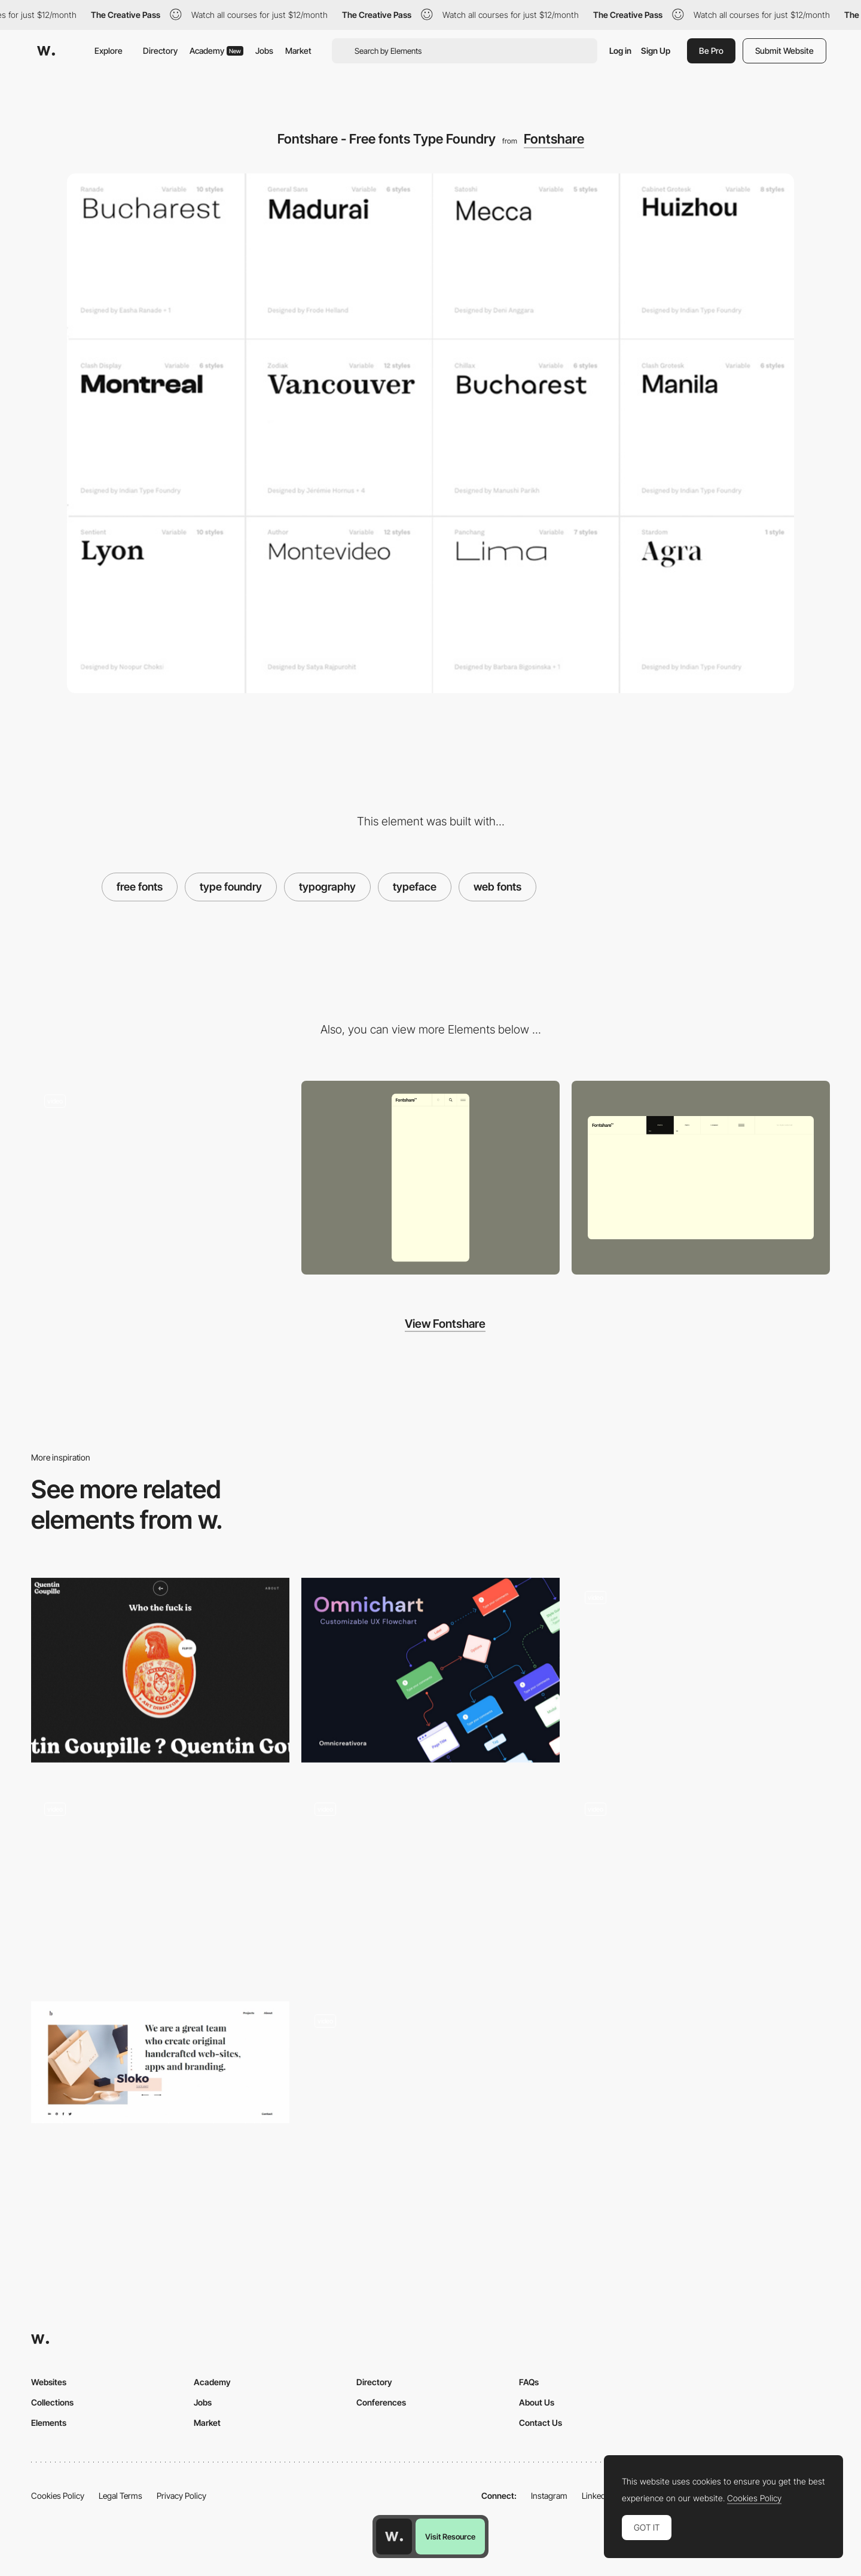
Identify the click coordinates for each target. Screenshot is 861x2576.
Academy (216, 50)
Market (298, 50)
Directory (160, 50)
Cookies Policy (57, 2495)
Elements (48, 2423)
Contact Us (540, 2423)
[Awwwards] (46, 51)
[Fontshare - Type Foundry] (160, 1173)
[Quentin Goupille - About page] (160, 1670)
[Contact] (701, 1886)
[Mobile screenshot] (430, 1178)
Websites (48, 2382)
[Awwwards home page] (394, 2536)
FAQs (529, 2382)
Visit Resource (450, 2536)
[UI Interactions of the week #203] (701, 1675)
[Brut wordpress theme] (160, 2062)
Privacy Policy (181, 2495)
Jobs (264, 50)
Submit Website (784, 50)
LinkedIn (597, 2495)
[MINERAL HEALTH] (430, 2082)
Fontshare (554, 138)
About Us (536, 2402)
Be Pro (711, 50)
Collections (52, 2402)
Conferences (381, 2402)
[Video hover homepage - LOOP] (160, 1882)
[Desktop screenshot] (701, 1178)
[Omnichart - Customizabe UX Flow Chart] (430, 1670)
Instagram (549, 2495)
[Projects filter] (430, 1886)
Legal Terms (120, 2495)
